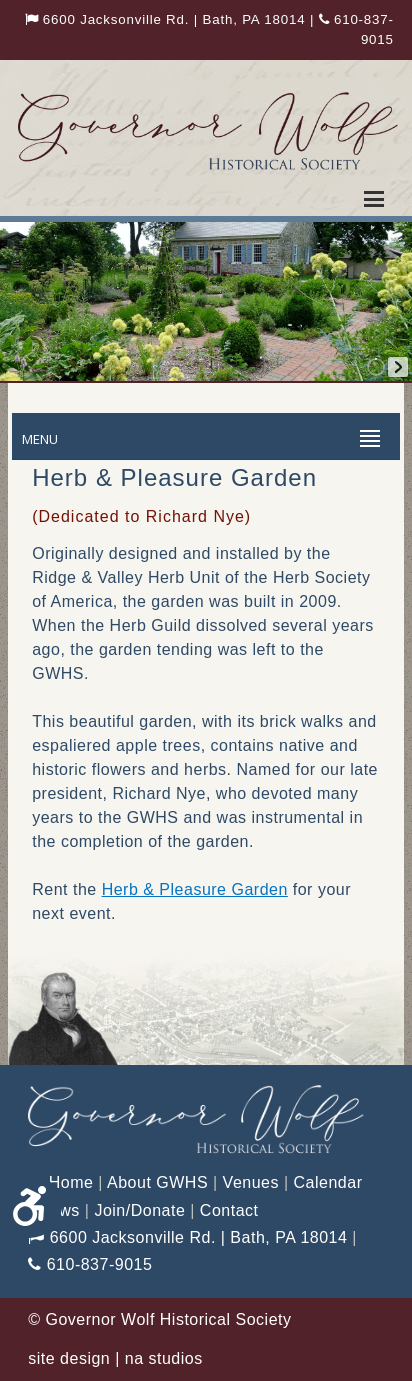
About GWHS (157, 1182)
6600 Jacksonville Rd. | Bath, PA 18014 (165, 19)
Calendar (328, 1182)
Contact (229, 1210)
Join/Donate (139, 1210)
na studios (164, 1358)
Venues (251, 1182)
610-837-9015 (90, 1264)
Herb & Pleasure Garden (195, 889)
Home (60, 1182)
